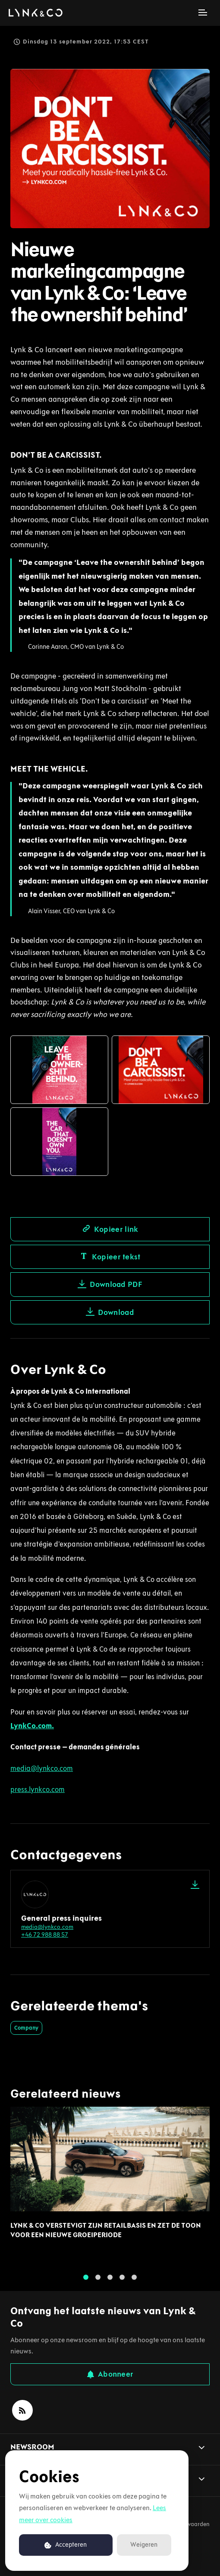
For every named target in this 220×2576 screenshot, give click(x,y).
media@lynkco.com (47, 1927)
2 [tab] (98, 2279)
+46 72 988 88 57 (44, 1934)
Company (26, 2027)
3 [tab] (110, 2279)
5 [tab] (134, 2279)
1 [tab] (85, 2279)
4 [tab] (122, 2279)
